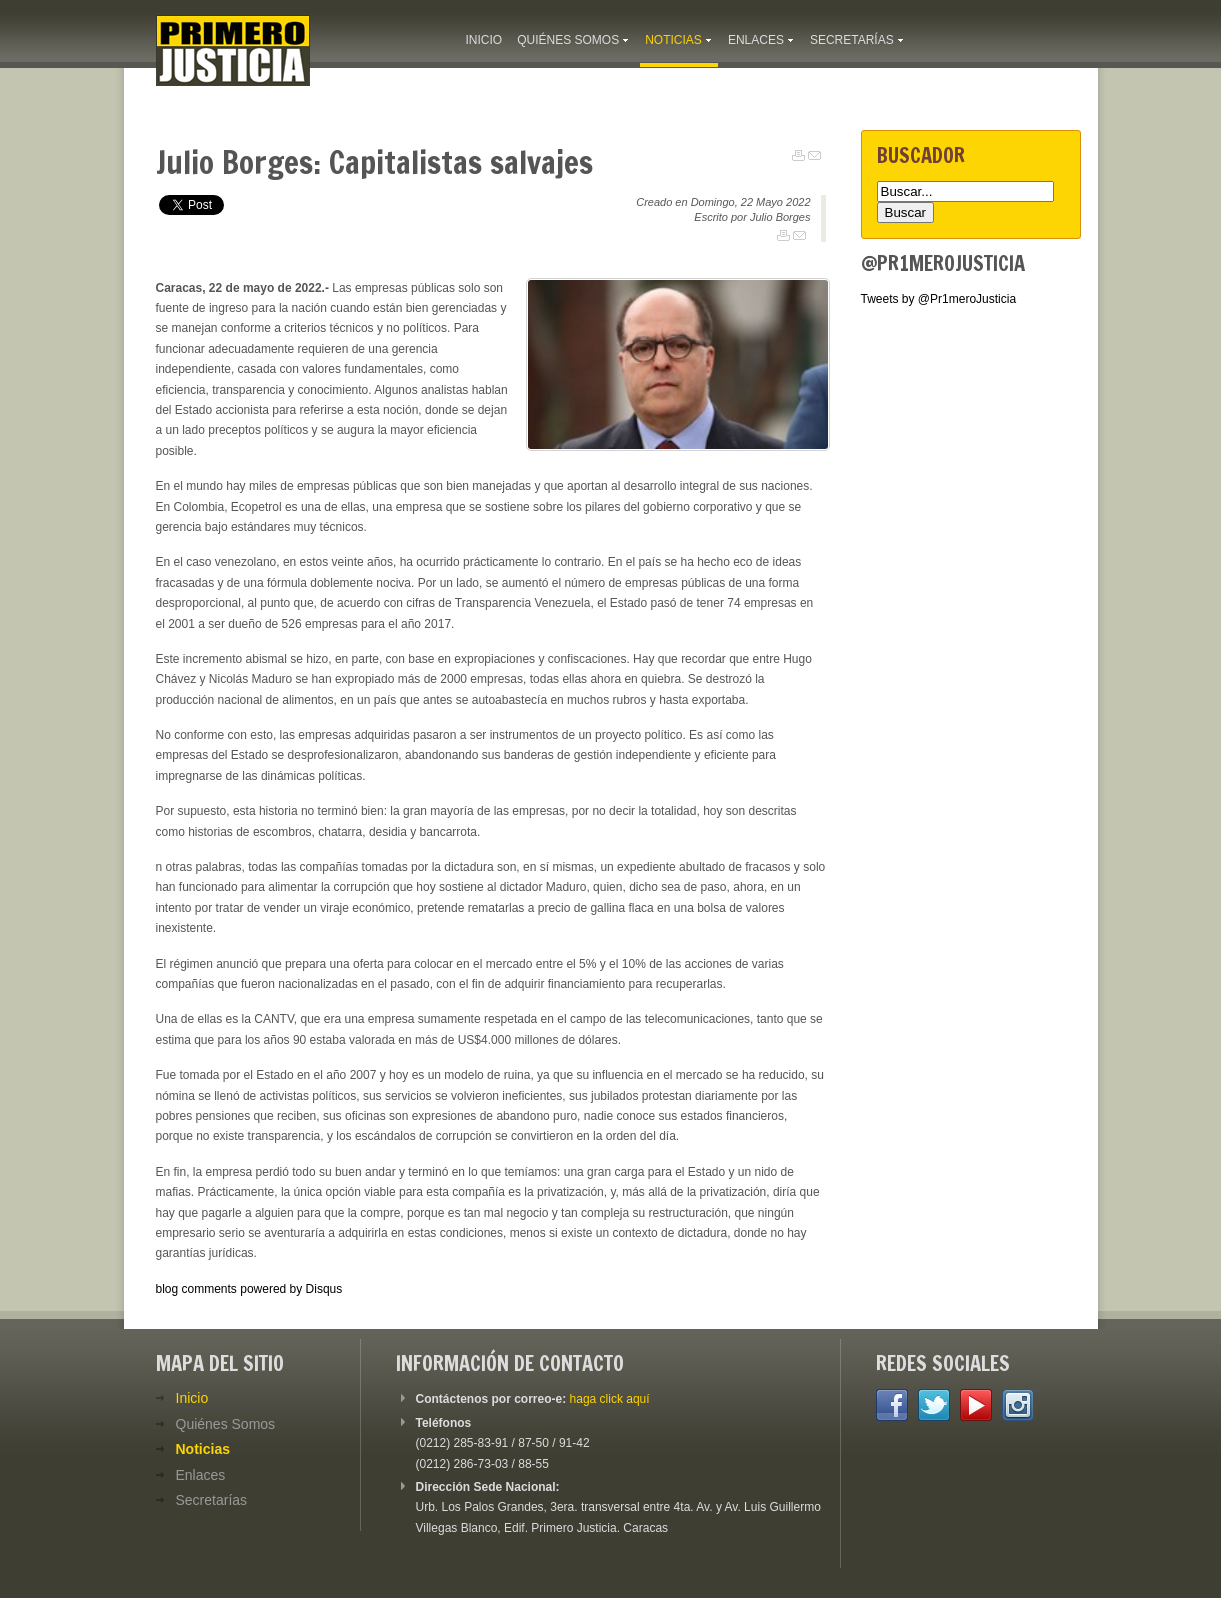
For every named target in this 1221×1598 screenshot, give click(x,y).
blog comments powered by (249, 1289)
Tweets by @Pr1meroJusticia (939, 299)
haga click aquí (610, 1399)
